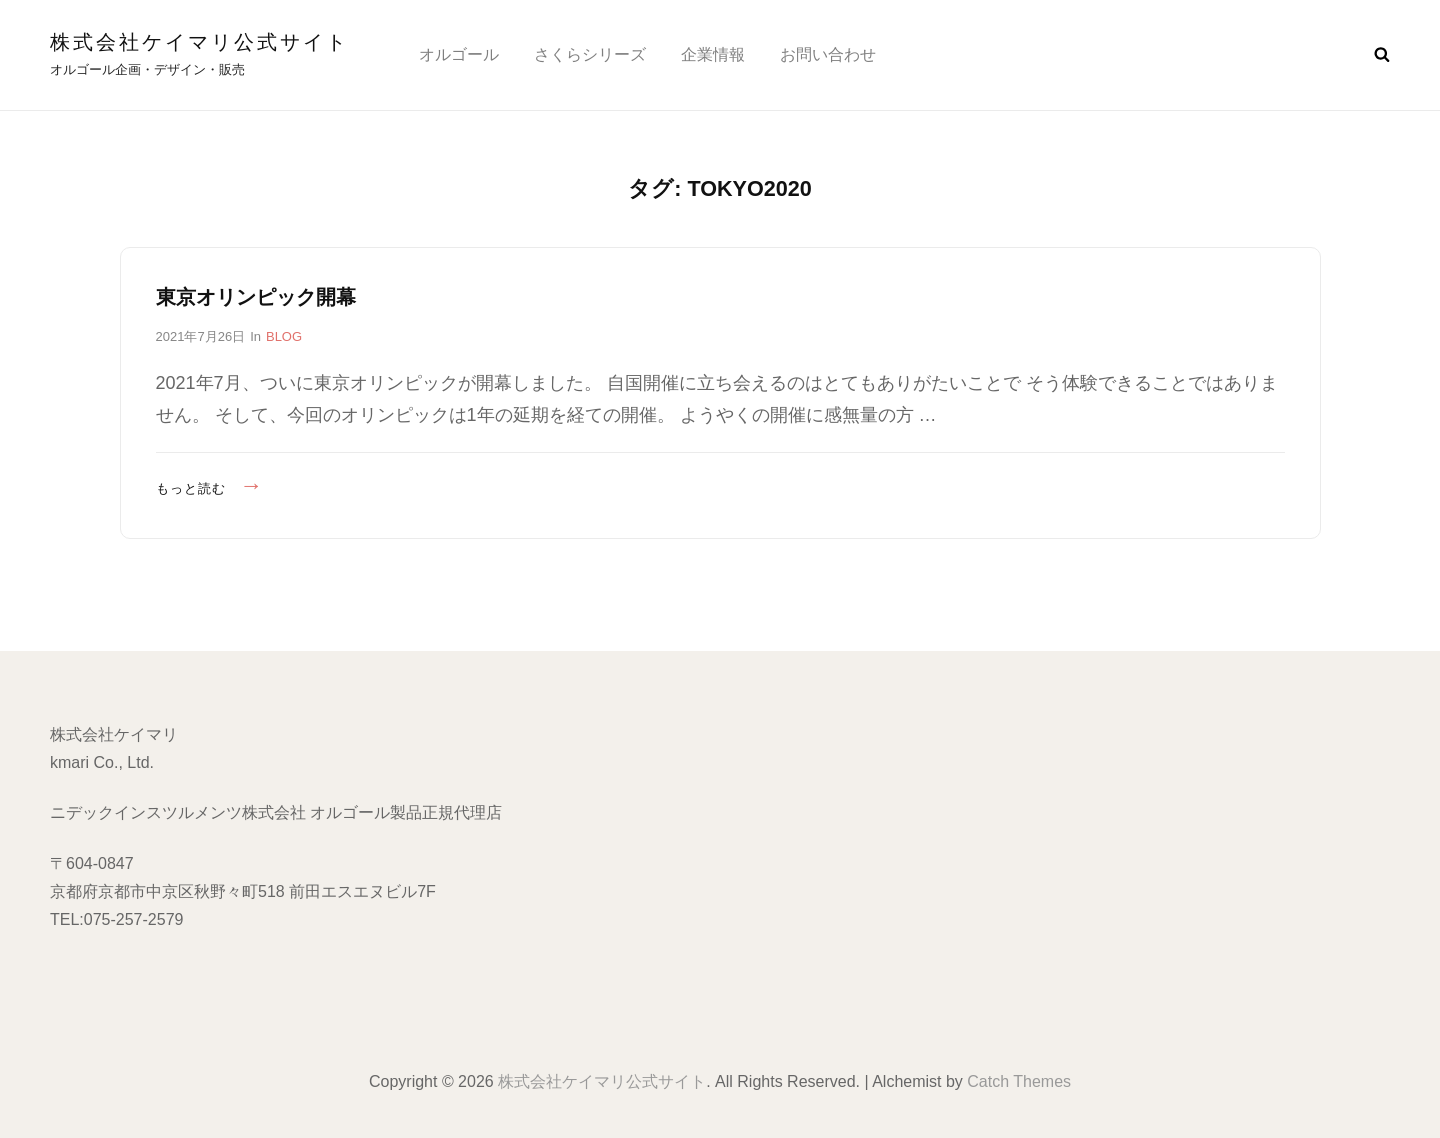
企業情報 (713, 54)
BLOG (284, 336)
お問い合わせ (828, 54)
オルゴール (459, 54)
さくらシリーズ (590, 54)
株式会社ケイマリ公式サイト (199, 42)
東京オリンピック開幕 (256, 297)
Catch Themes (1019, 1081)
